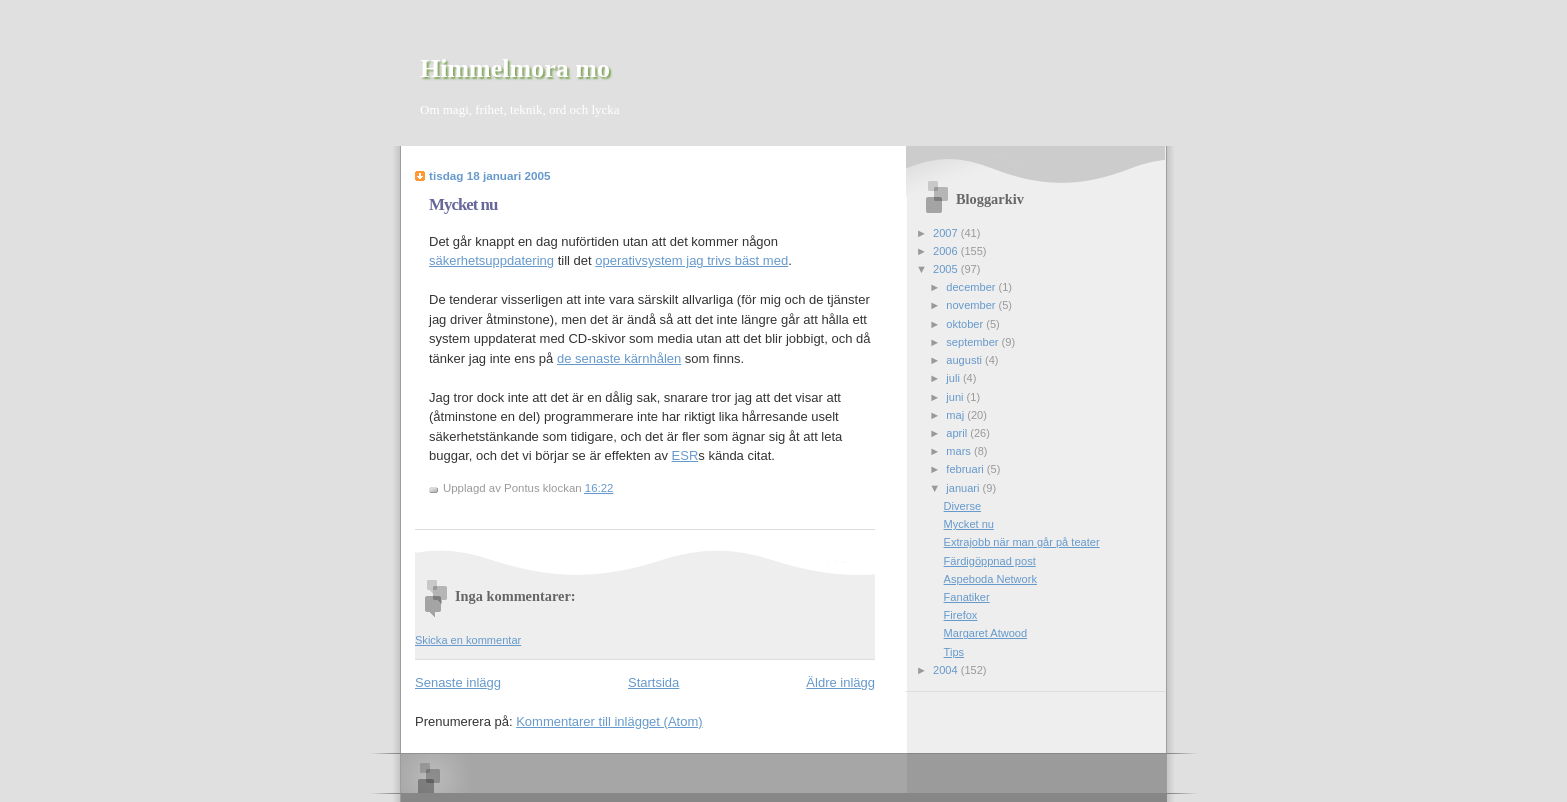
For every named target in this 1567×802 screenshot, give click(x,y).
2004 (947, 670)
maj (956, 415)
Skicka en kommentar (468, 640)
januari (964, 488)
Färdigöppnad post (990, 561)
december (972, 287)
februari (966, 469)
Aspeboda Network (990, 579)
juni (956, 397)
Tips (954, 652)
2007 (947, 233)
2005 (947, 269)
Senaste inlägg (458, 682)
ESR (685, 455)
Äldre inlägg (840, 682)
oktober (966, 324)
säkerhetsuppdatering (491, 260)
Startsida (653, 682)
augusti (965, 360)
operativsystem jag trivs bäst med (691, 260)
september (973, 342)
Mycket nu (463, 204)
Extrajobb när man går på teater (1022, 542)
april (958, 433)
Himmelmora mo (515, 68)
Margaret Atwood (986, 633)
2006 (947, 251)
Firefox (961, 615)
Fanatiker (967, 597)
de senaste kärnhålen (619, 358)
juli (954, 378)
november (972, 305)
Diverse (962, 506)
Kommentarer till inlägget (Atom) (609, 721)
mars (960, 451)
